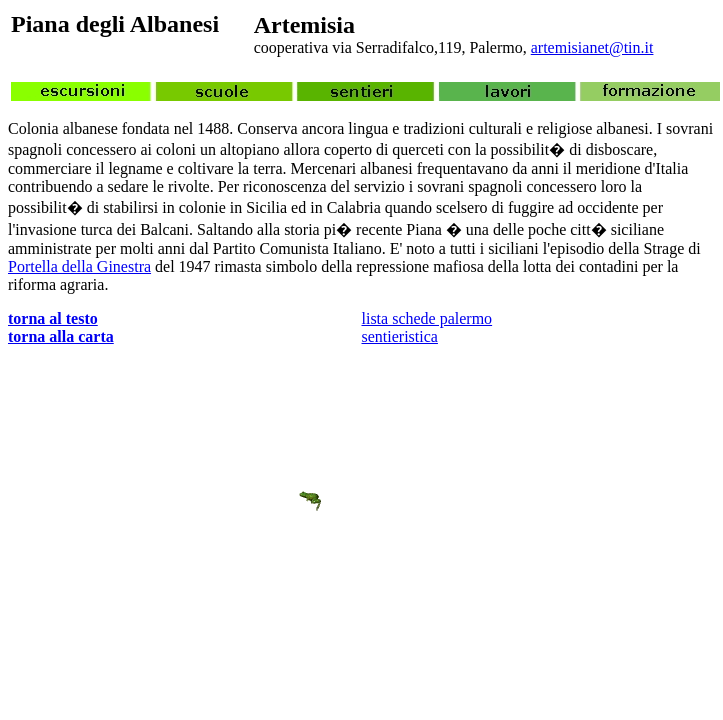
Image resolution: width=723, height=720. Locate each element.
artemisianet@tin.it (592, 47)
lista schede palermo (427, 318)
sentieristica (400, 336)
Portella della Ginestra (79, 266)
